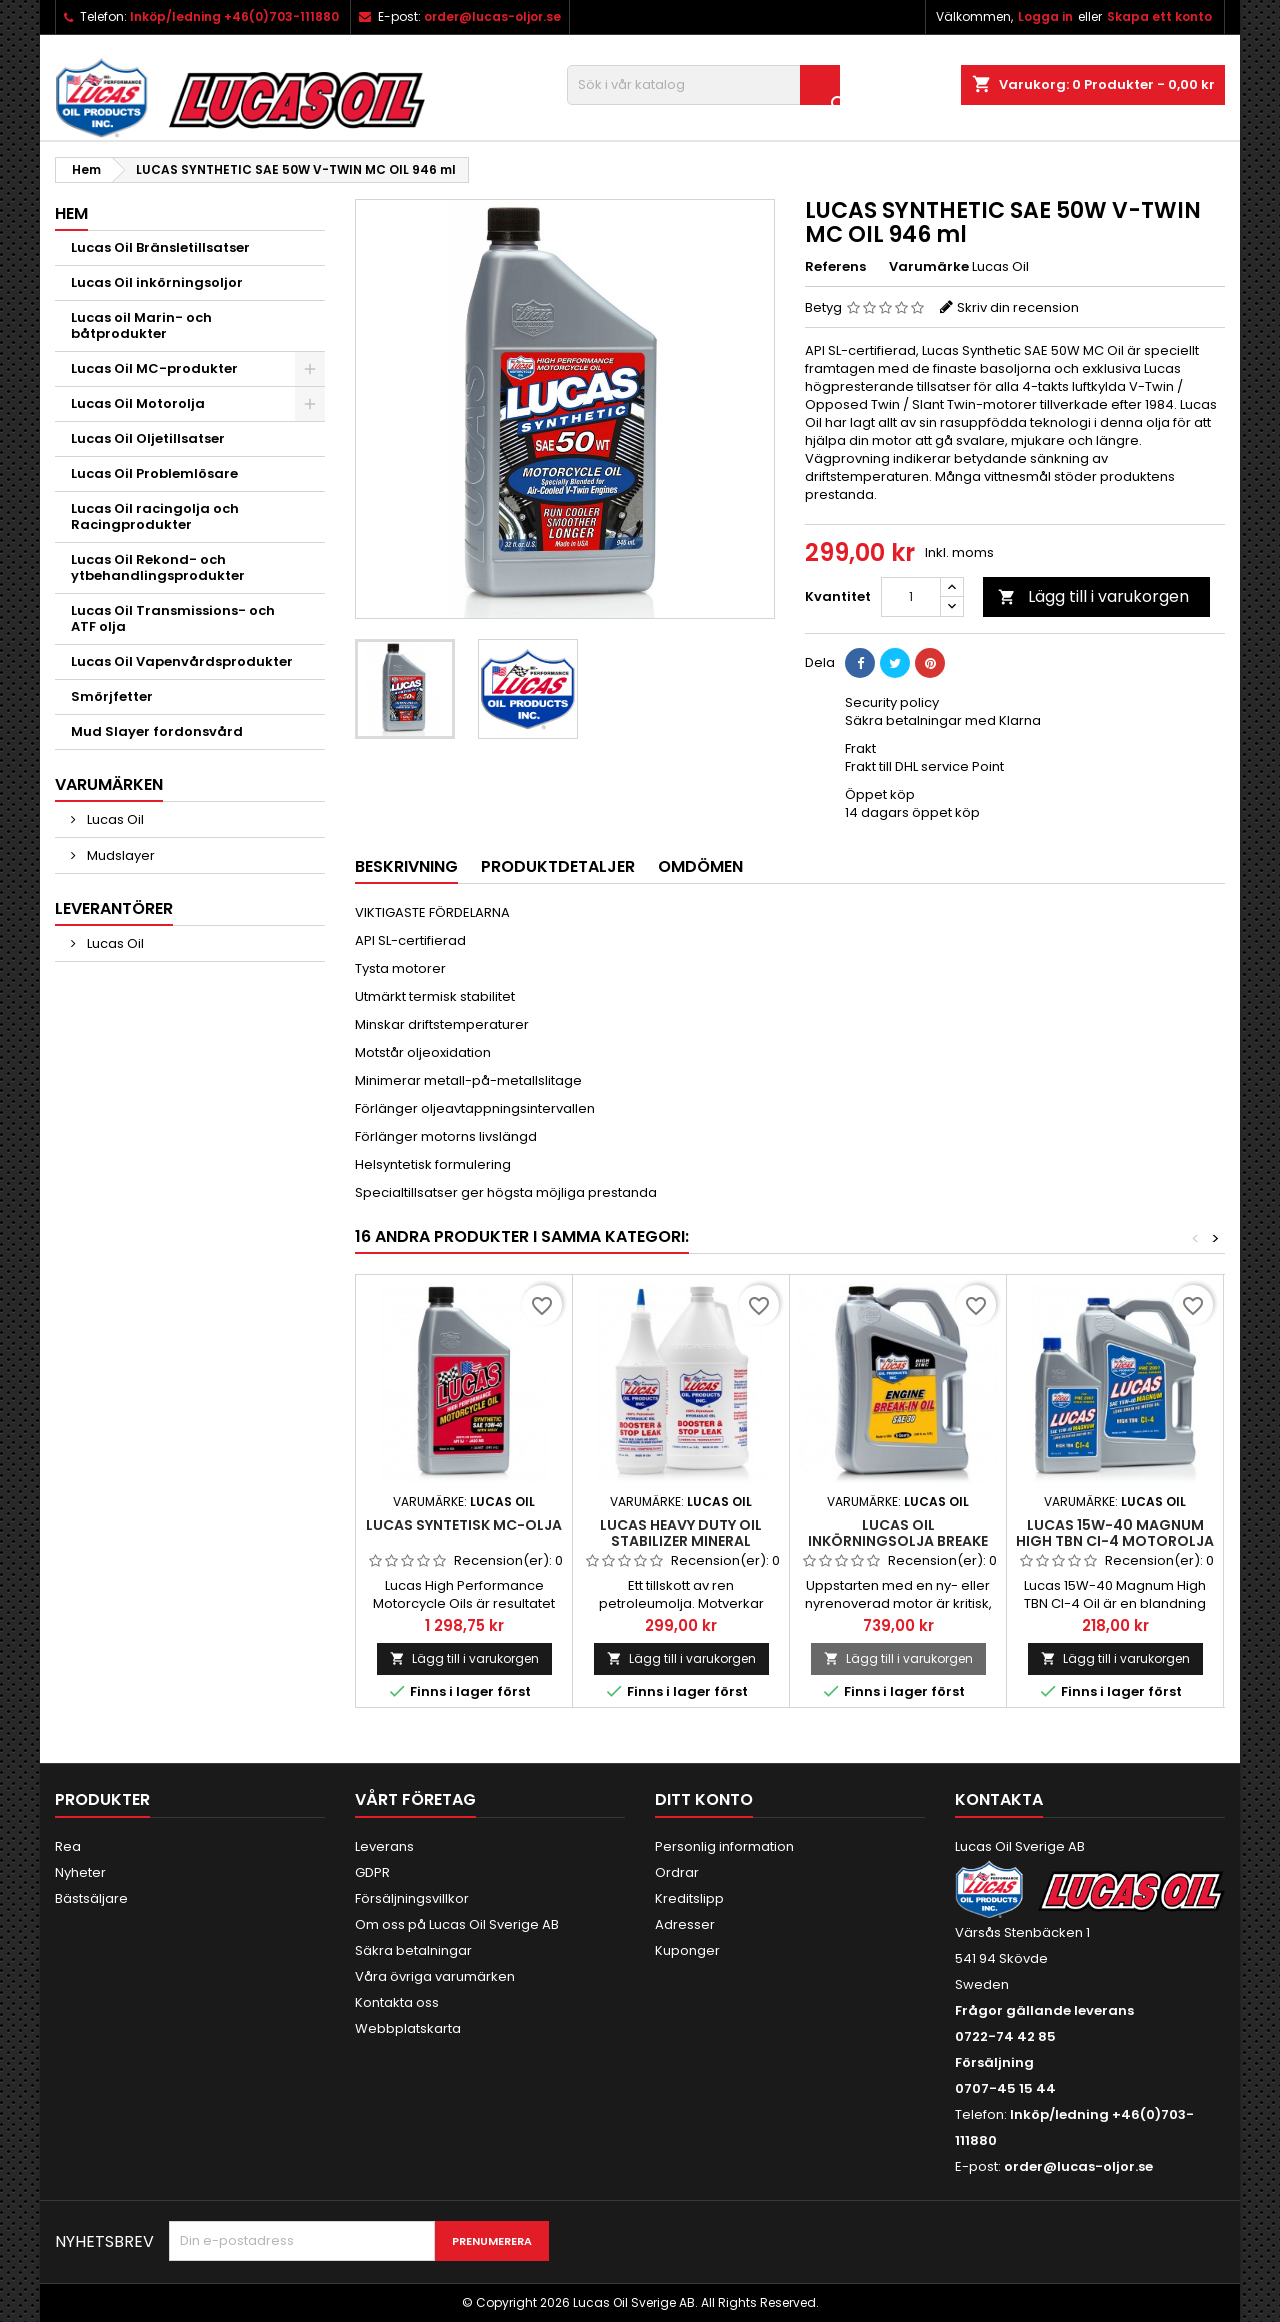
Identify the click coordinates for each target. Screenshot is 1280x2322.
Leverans (384, 1846)
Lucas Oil (114, 819)
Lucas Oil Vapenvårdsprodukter (182, 661)
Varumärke (929, 267)
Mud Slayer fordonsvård (157, 731)
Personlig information (724, 1846)
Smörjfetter (112, 696)
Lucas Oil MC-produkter (154, 368)
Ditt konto (704, 1799)
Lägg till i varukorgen (1093, 596)
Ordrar (677, 1872)
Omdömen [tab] (700, 866)
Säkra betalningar (413, 1950)
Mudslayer (119, 855)
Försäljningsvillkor (412, 1898)
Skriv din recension (1018, 307)
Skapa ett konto (1159, 16)
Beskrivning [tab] (406, 866)
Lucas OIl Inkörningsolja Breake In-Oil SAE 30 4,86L (898, 1541)
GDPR (372, 1872)
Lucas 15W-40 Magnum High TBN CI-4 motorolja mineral (1115, 1541)
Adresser (685, 1924)
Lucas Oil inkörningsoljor (157, 282)
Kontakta (999, 1799)
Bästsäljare (91, 1898)
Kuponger (687, 1950)
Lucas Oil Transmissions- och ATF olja (173, 618)
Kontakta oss (397, 2002)
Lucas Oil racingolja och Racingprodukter (155, 516)
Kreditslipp (689, 1898)
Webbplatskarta (408, 2028)
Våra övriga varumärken (435, 1976)
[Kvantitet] (911, 597)
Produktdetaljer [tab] (558, 866)
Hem (71, 213)
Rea (68, 1846)
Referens (835, 267)
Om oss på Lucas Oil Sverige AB (457, 1924)
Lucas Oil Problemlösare (154, 473)
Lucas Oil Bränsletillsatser (160, 247)
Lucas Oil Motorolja (138, 403)
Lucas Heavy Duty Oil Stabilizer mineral (681, 1533)
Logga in (1045, 16)
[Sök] (703, 85)
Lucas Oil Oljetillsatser (148, 438)
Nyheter (80, 1872)
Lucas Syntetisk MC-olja (464, 1525)
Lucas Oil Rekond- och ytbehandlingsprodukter (158, 567)
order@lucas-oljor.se (492, 16)
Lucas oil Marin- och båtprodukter (141, 325)
